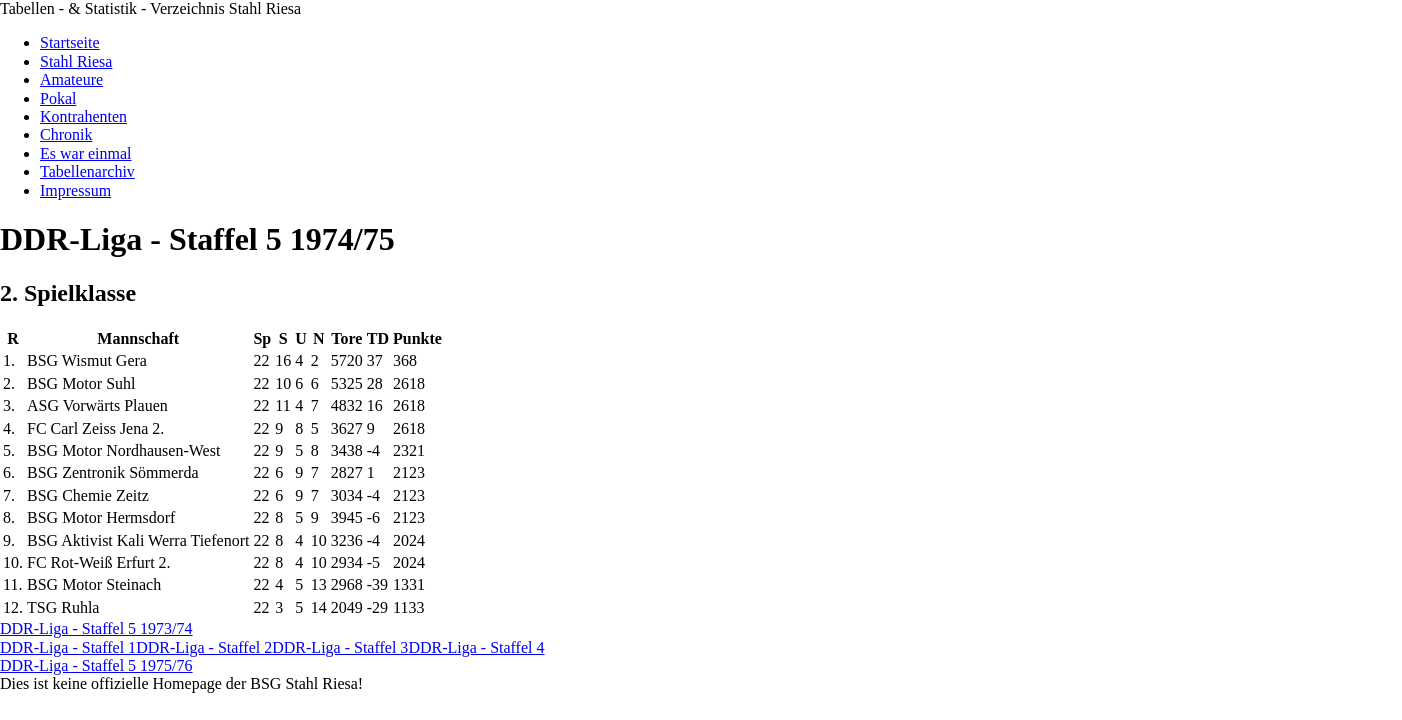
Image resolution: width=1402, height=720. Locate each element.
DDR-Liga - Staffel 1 (68, 647)
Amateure (71, 79)
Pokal (58, 98)
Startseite (70, 42)
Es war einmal (86, 153)
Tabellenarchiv (87, 171)
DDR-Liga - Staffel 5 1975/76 (96, 665)
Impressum (75, 190)
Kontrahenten (83, 116)
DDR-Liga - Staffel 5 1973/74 (96, 628)
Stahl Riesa (76, 61)
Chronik (66, 134)
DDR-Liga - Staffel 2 (204, 647)
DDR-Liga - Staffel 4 (476, 647)
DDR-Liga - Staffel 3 (340, 647)
